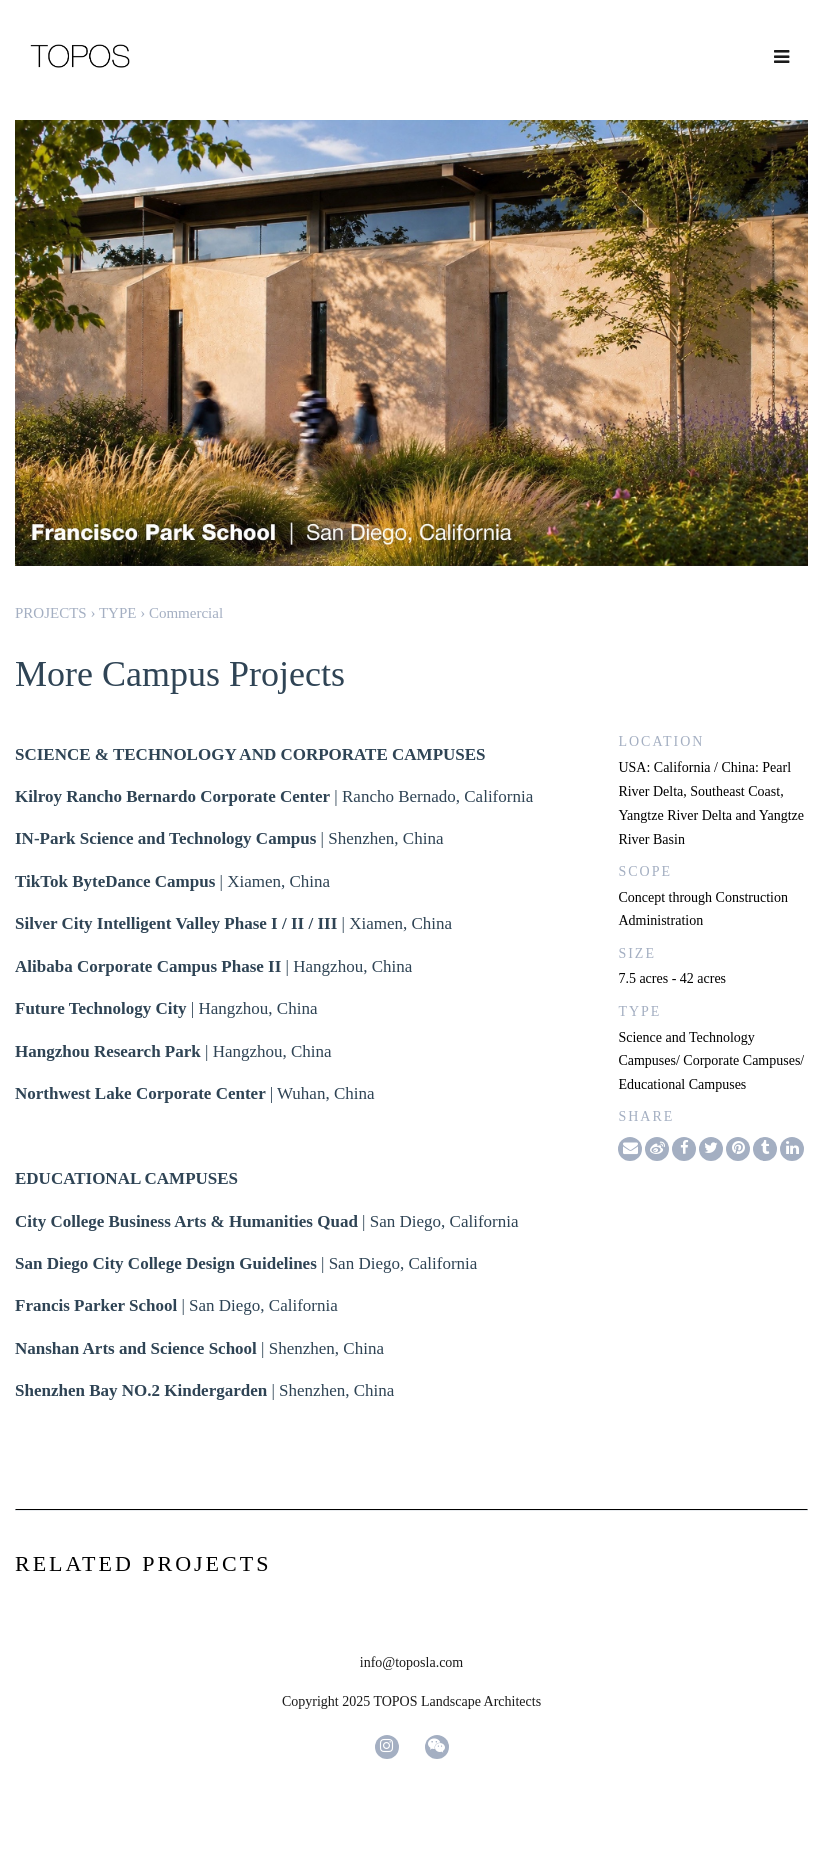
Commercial (186, 613)
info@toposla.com (412, 1662)
